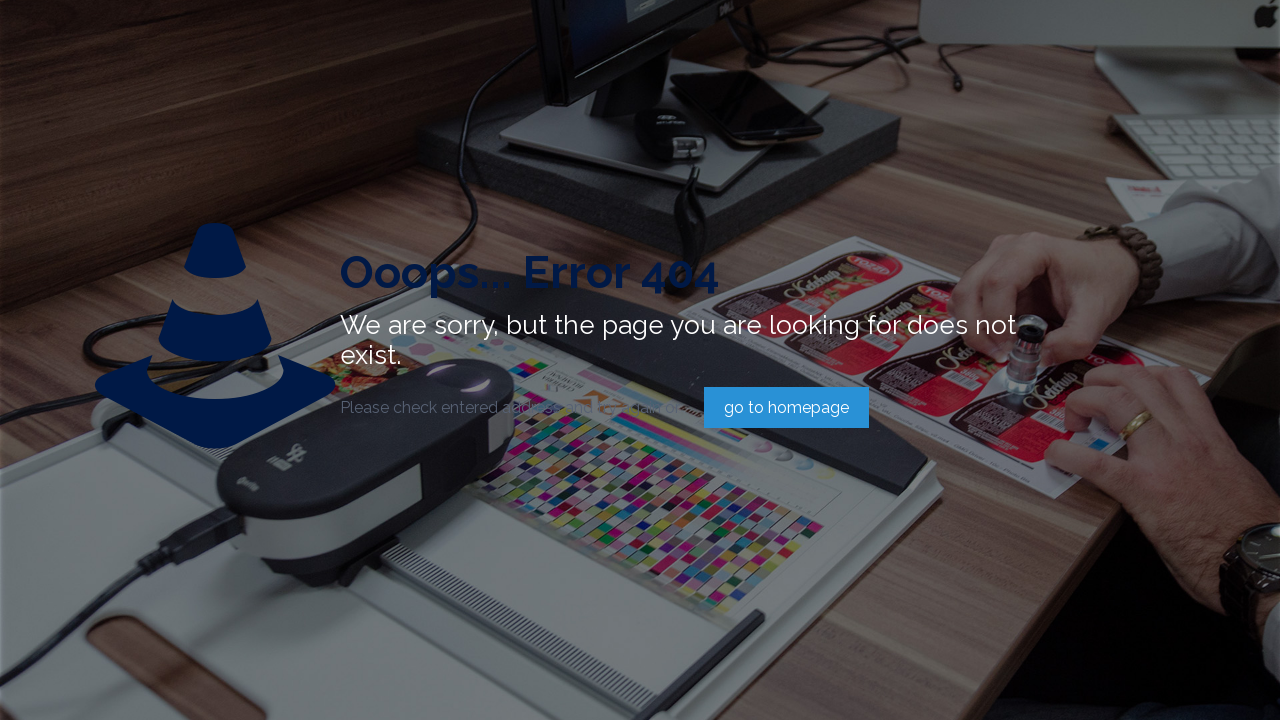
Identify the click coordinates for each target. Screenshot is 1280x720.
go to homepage (786, 407)
